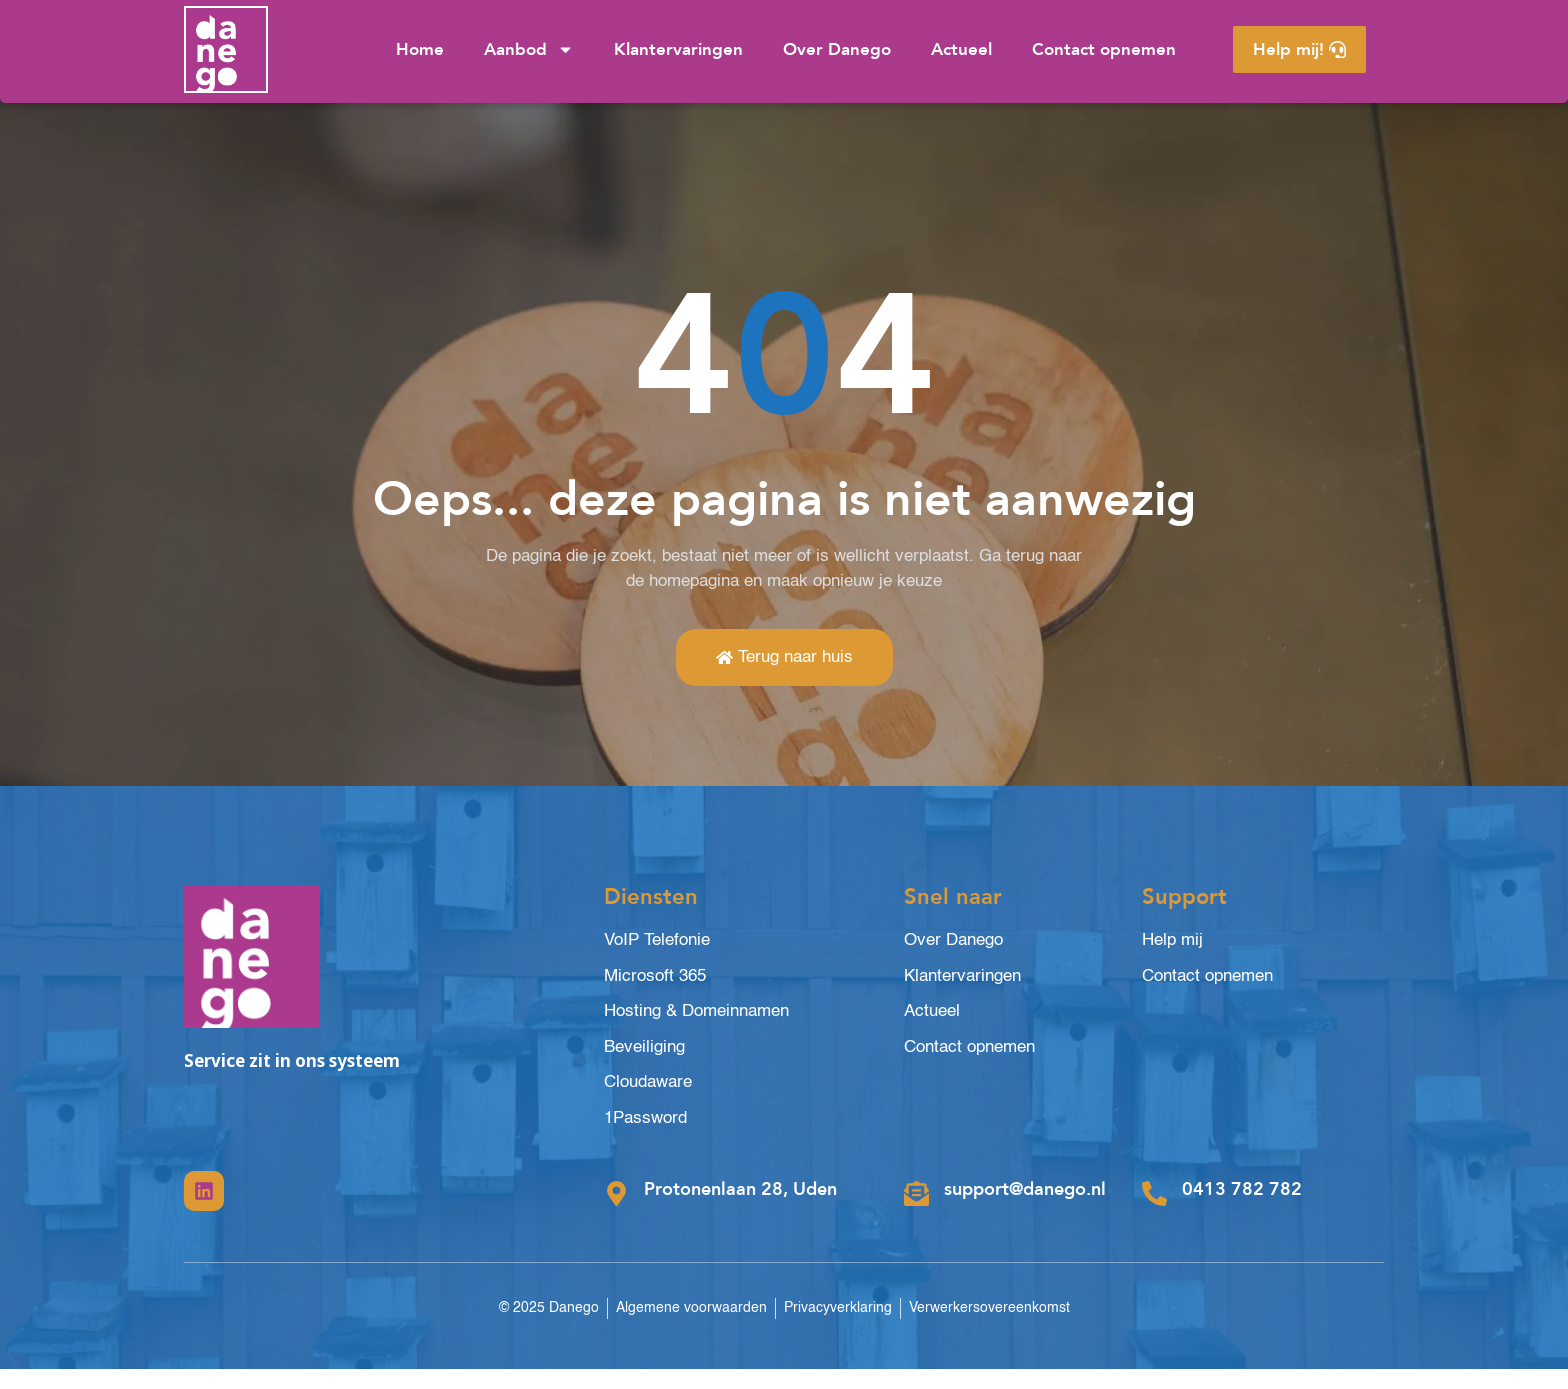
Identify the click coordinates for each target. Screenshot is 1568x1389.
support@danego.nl (1025, 1209)
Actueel (961, 49)
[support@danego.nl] (916, 1214)
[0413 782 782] (1154, 1214)
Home (420, 49)
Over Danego (837, 49)
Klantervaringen (678, 49)
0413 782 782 (1242, 1209)
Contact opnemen (1104, 49)
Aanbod (529, 49)
